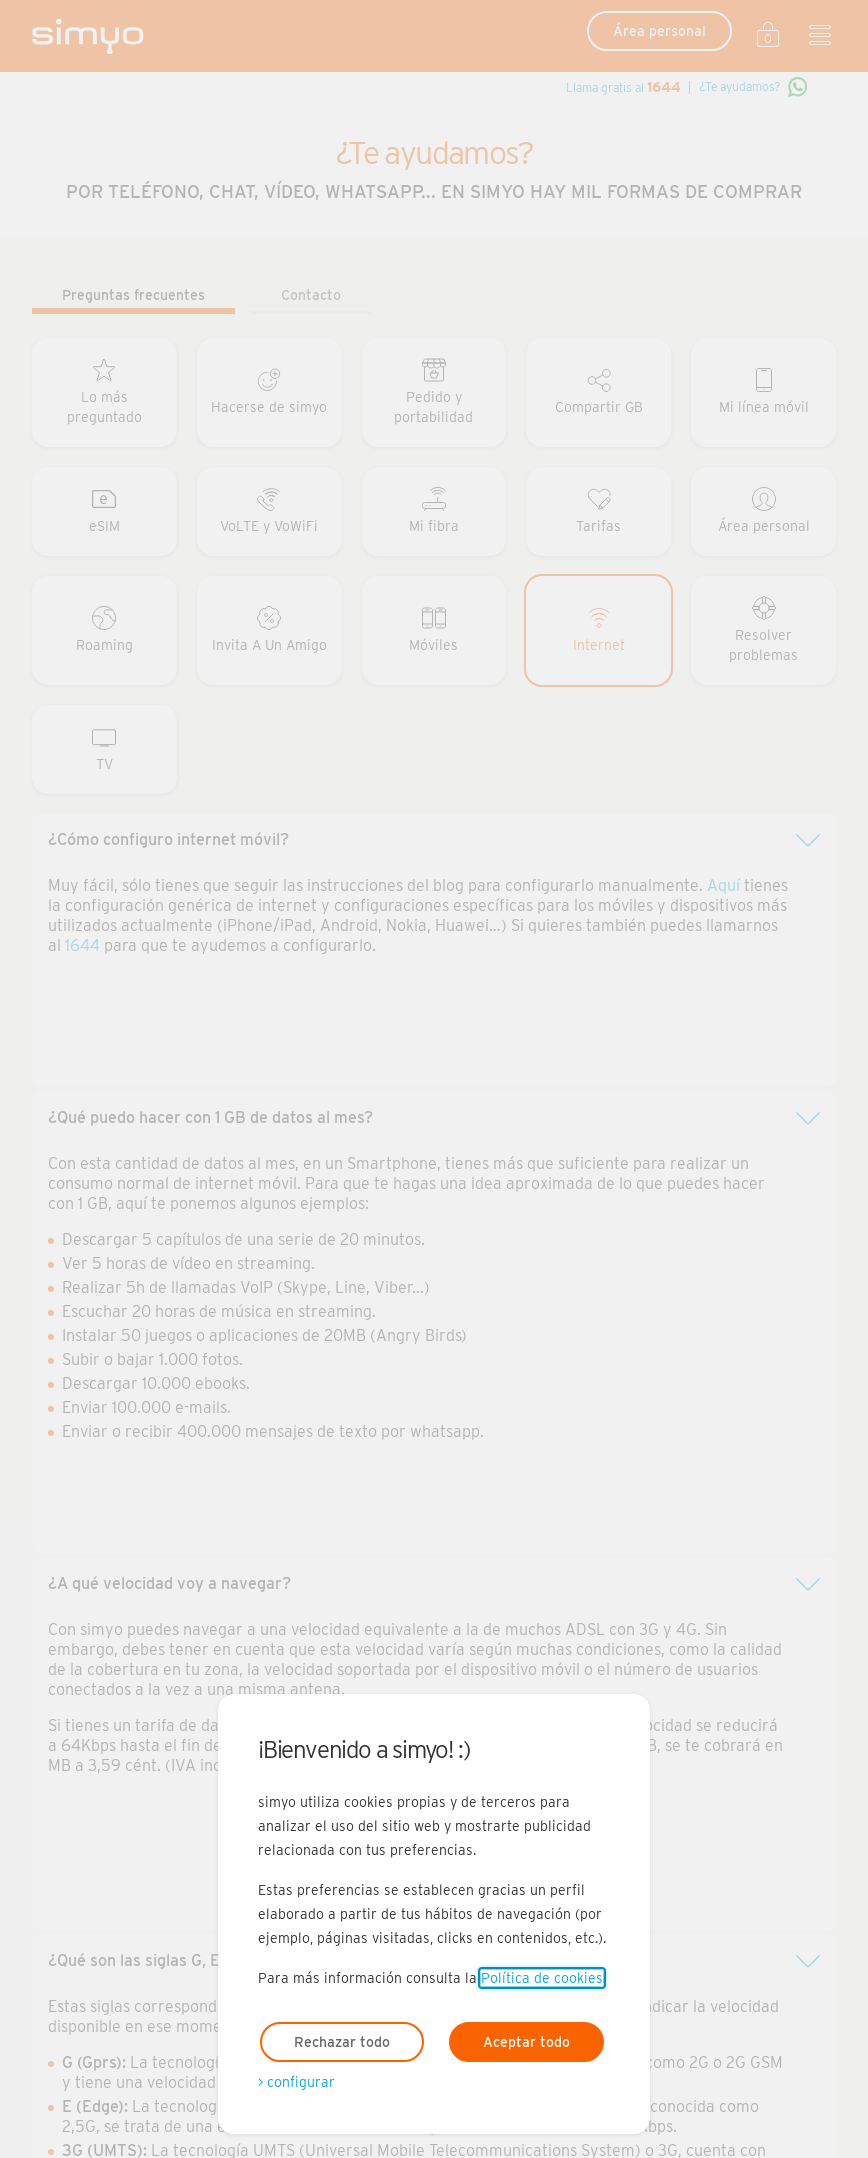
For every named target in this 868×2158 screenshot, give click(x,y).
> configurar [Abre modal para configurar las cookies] (296, 2082)
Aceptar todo (526, 2042)
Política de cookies (542, 1978)
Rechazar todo (342, 2042)
